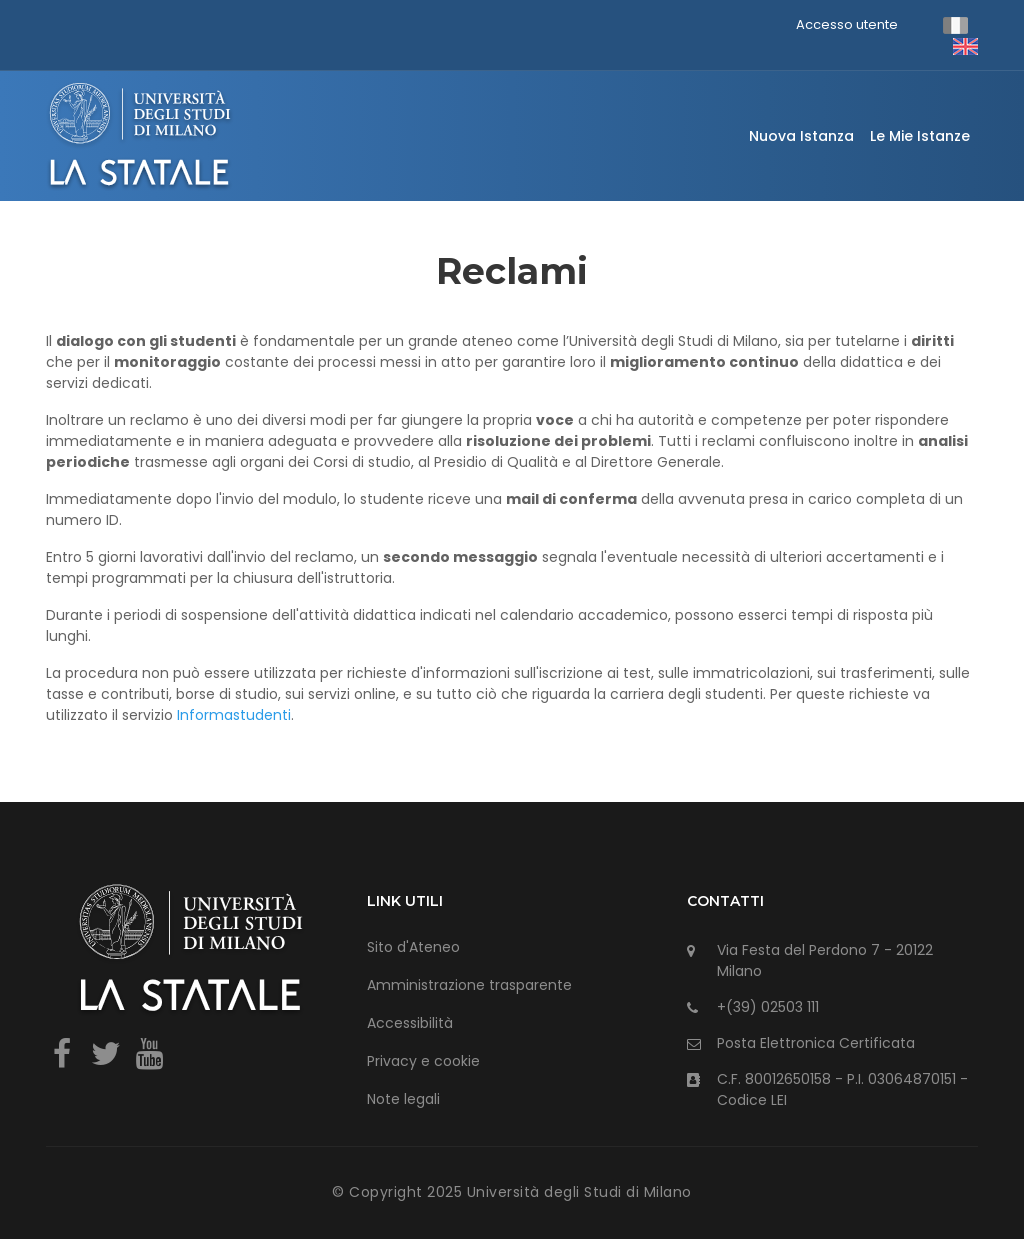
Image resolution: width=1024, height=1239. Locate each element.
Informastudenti (234, 715)
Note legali (403, 1099)
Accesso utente (847, 24)
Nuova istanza (801, 136)
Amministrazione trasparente (469, 985)
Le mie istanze (920, 136)
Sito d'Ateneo (413, 947)
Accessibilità (410, 1023)
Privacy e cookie (423, 1061)
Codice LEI (752, 1100)
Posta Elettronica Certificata (816, 1043)
